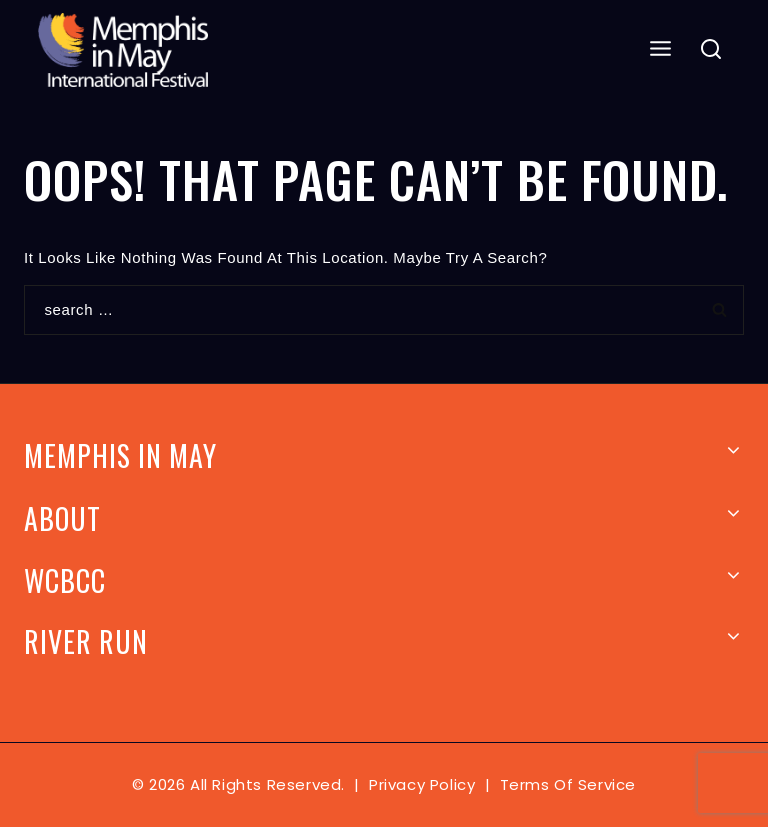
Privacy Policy (422, 784)
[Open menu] (661, 49)
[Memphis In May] (123, 50)
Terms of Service (568, 784)
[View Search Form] (711, 50)
